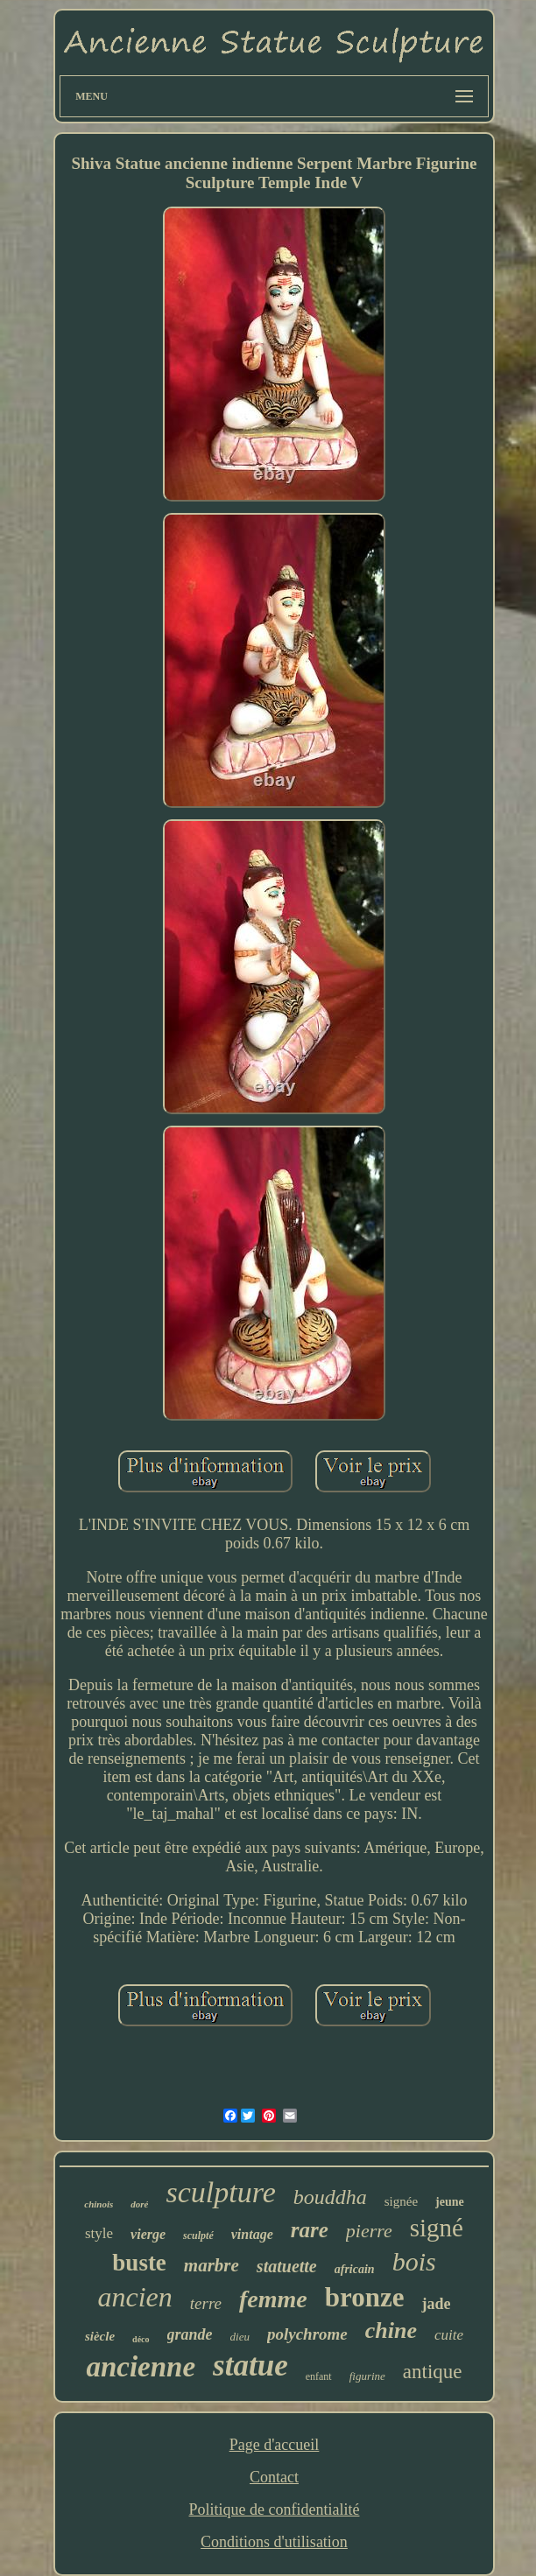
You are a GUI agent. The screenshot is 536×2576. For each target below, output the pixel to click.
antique (432, 2372)
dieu (240, 2336)
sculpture (220, 2192)
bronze (365, 2297)
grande (190, 2334)
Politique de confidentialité (274, 2509)
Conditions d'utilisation (274, 2542)
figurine (367, 2376)
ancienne (140, 2367)
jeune (449, 2201)
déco (140, 2339)
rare (309, 2230)
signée (401, 2201)
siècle (100, 2336)
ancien (135, 2297)
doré (139, 2204)
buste (139, 2263)
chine (391, 2330)
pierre (369, 2231)
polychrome (307, 2334)
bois (414, 2261)
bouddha (330, 2197)
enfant (319, 2376)
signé (436, 2228)
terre (206, 2303)
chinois (98, 2204)
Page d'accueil (274, 2444)
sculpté (198, 2235)
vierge (148, 2234)
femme (273, 2299)
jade (435, 2304)
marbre (211, 2265)
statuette (287, 2266)
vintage (252, 2234)
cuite (448, 2335)
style (99, 2233)
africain (355, 2269)
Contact (274, 2477)
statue (250, 2365)
